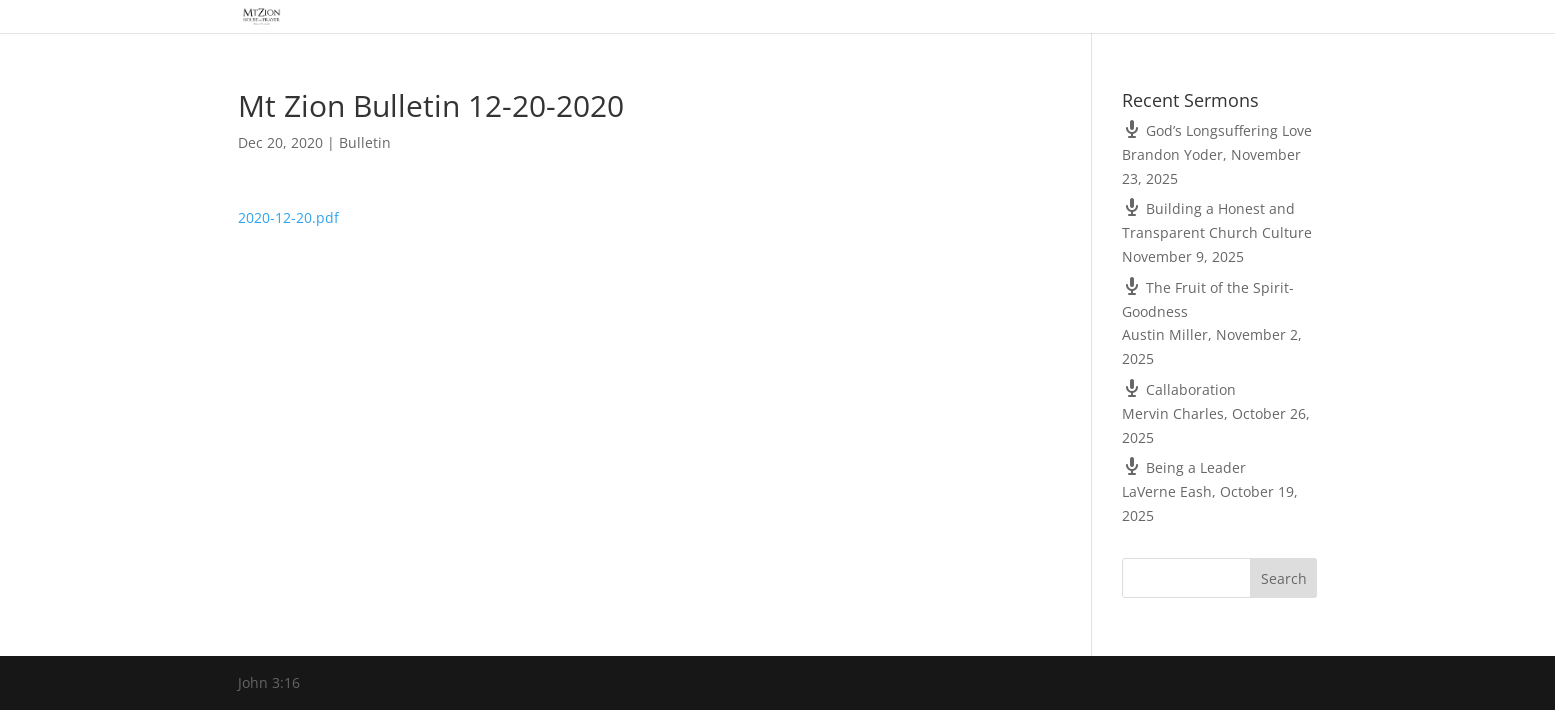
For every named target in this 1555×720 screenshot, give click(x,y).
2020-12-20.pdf (288, 217)
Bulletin (365, 142)
